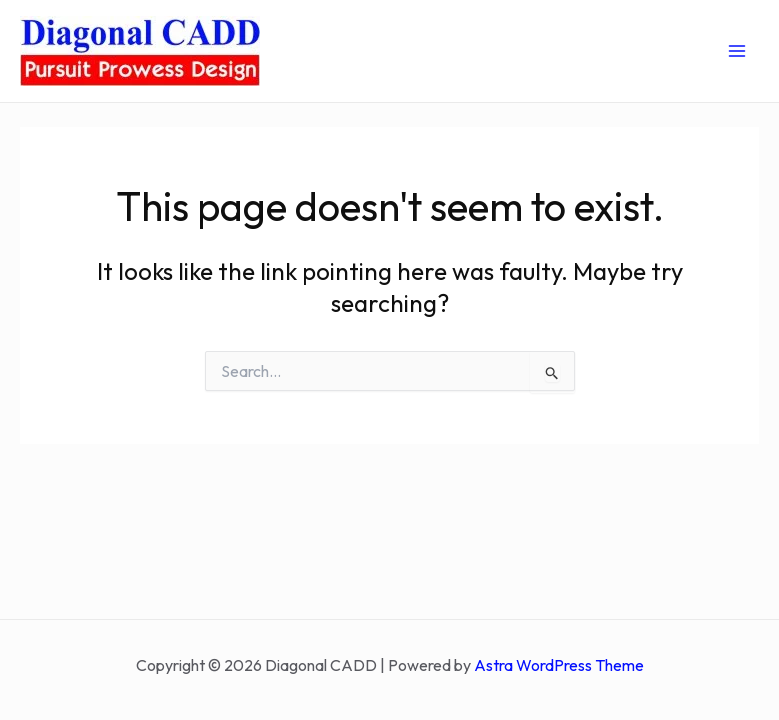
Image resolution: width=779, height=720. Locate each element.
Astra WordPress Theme (559, 665)
